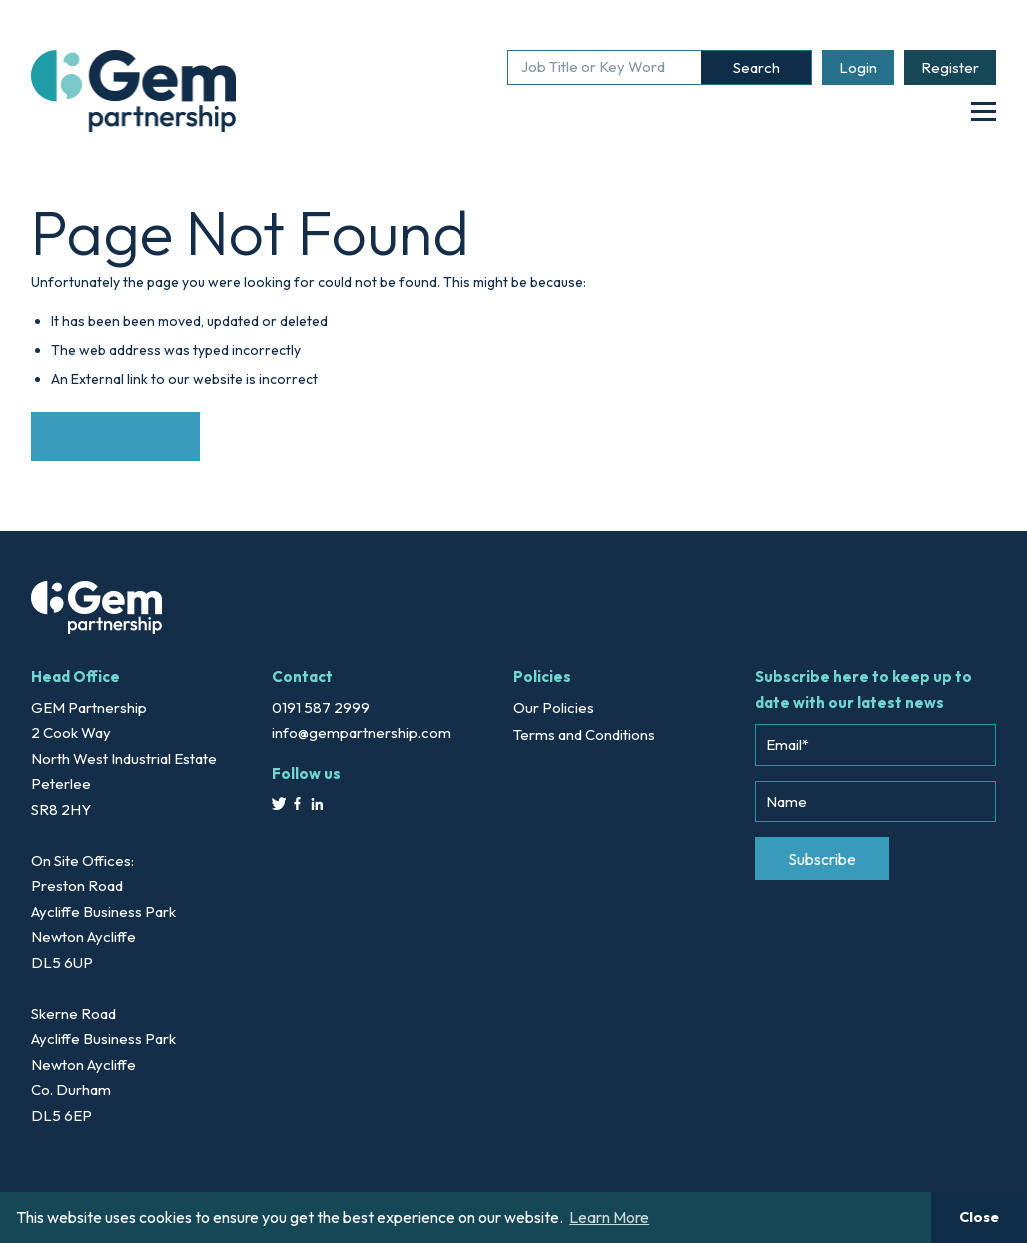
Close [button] (979, 1217)
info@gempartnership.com (361, 732)
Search (756, 67)
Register (950, 67)
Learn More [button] (609, 1217)
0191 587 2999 (321, 707)
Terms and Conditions (584, 734)
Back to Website (115, 436)
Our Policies (553, 707)
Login (858, 67)
